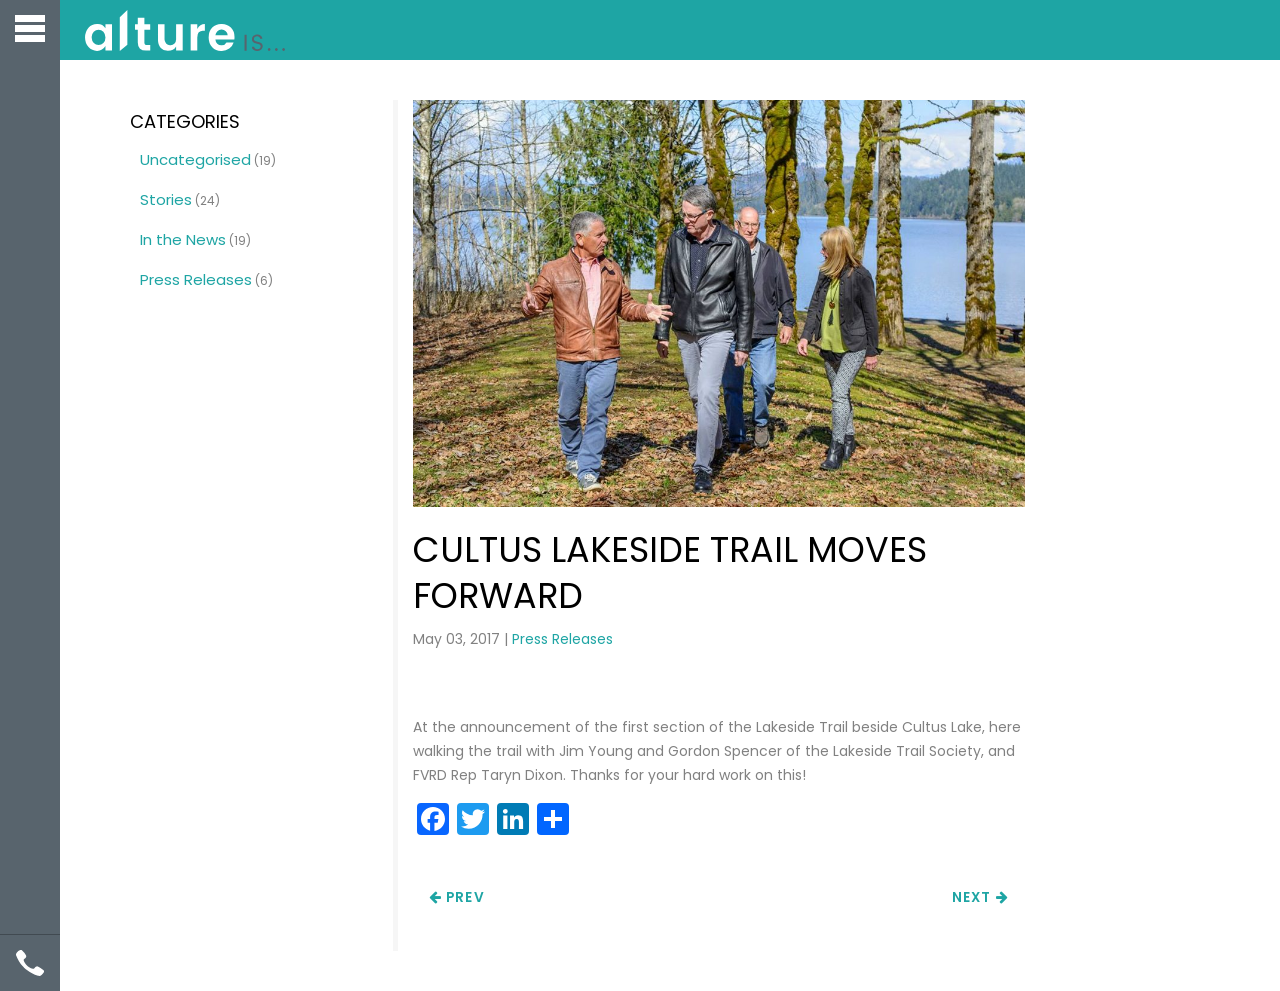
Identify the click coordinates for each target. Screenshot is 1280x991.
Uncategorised (195, 159)
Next (980, 897)
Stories (166, 199)
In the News (183, 239)
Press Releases (562, 639)
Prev (457, 897)
